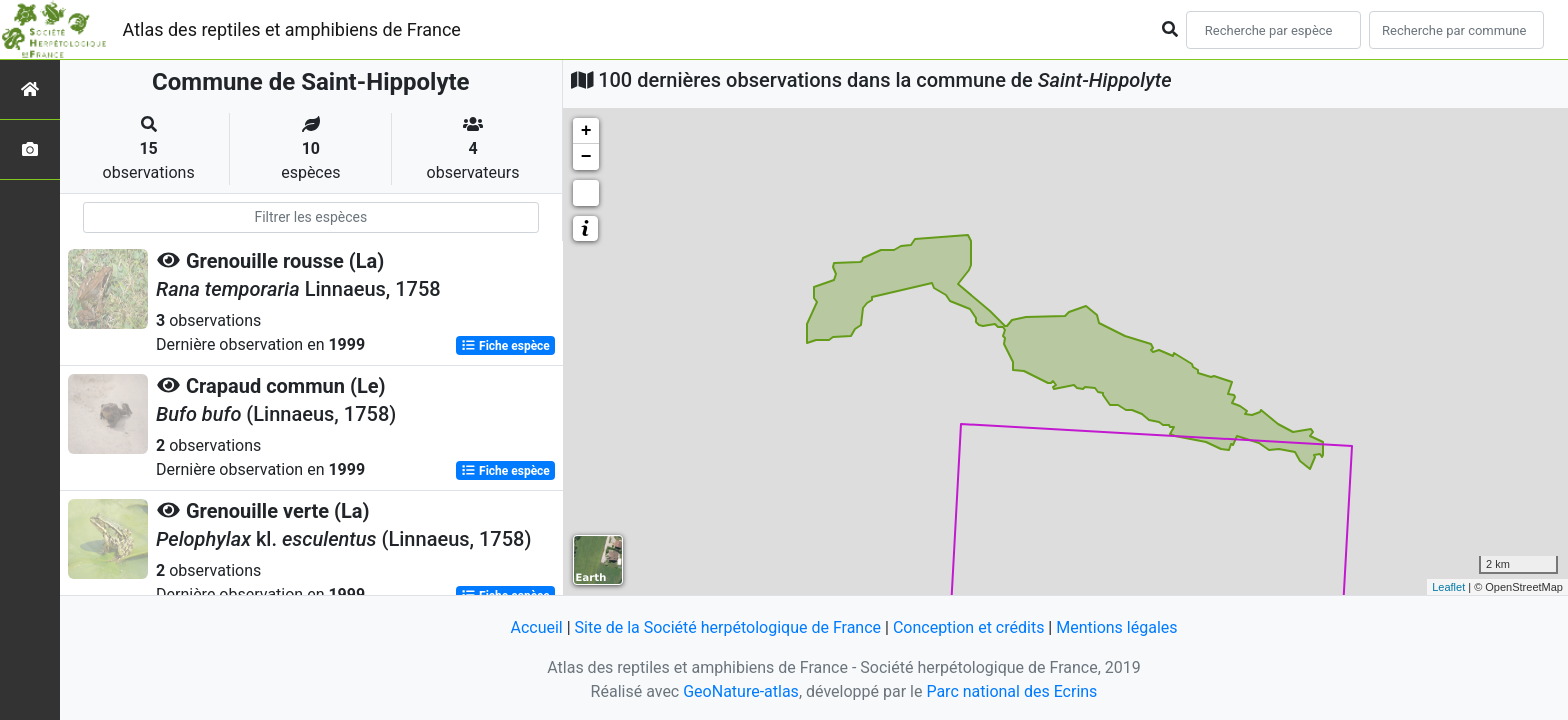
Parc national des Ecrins (1011, 691)
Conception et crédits (969, 627)
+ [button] (586, 131)
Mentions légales (1116, 627)
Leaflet (1448, 587)
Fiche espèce (505, 346)
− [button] (586, 157)
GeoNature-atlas (741, 691)
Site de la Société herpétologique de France (728, 627)
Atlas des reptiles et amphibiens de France (292, 29)
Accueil (536, 627)
